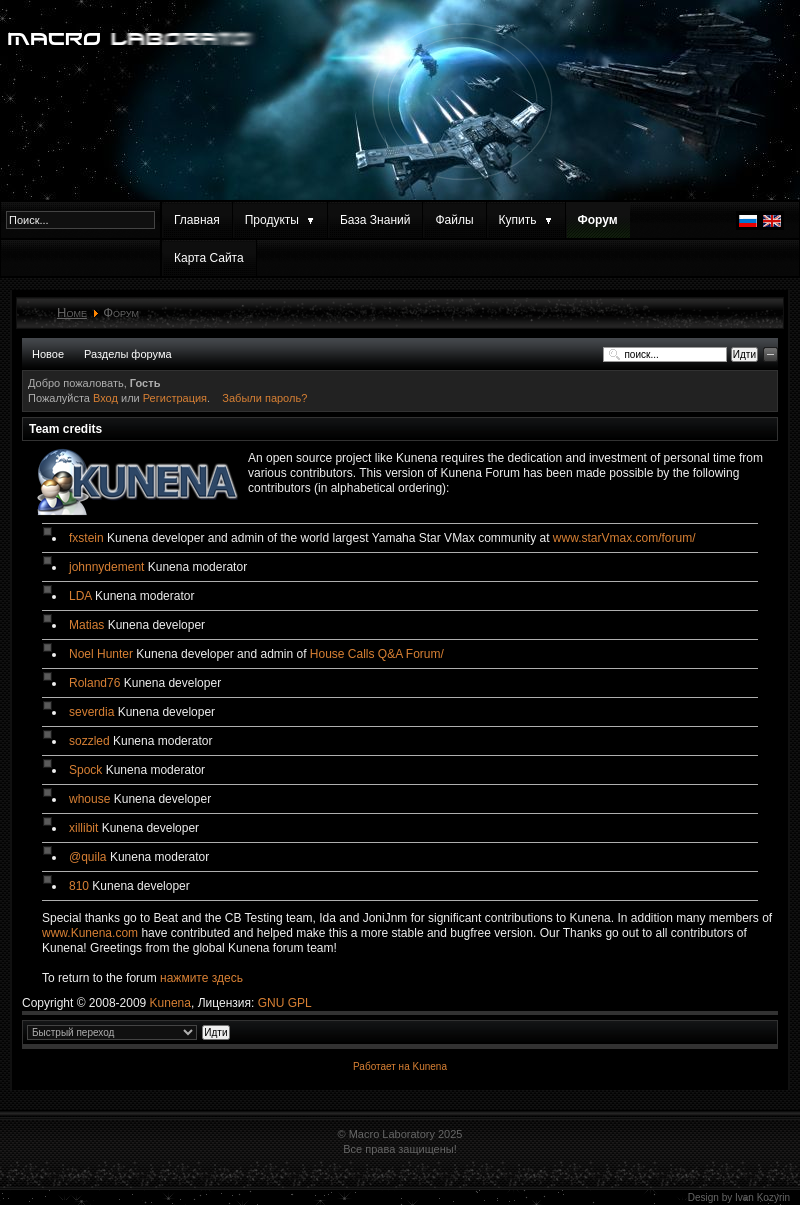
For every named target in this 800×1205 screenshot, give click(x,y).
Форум (598, 220)
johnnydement (106, 567)
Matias (86, 625)
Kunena (170, 1003)
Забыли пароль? (264, 398)
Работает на (381, 1066)
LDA (80, 596)
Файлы (454, 220)
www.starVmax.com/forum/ (624, 538)
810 (79, 886)
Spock (85, 770)
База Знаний (375, 220)
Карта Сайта (209, 258)
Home (72, 312)
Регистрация (175, 398)
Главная (197, 220)
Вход (107, 398)
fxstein (86, 538)
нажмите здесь (201, 978)
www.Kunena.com (90, 933)
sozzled (89, 741)
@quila (88, 857)
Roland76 (94, 683)
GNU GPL (285, 1003)
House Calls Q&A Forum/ (377, 654)
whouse (89, 799)
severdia (91, 712)
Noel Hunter (101, 654)
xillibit (83, 828)
